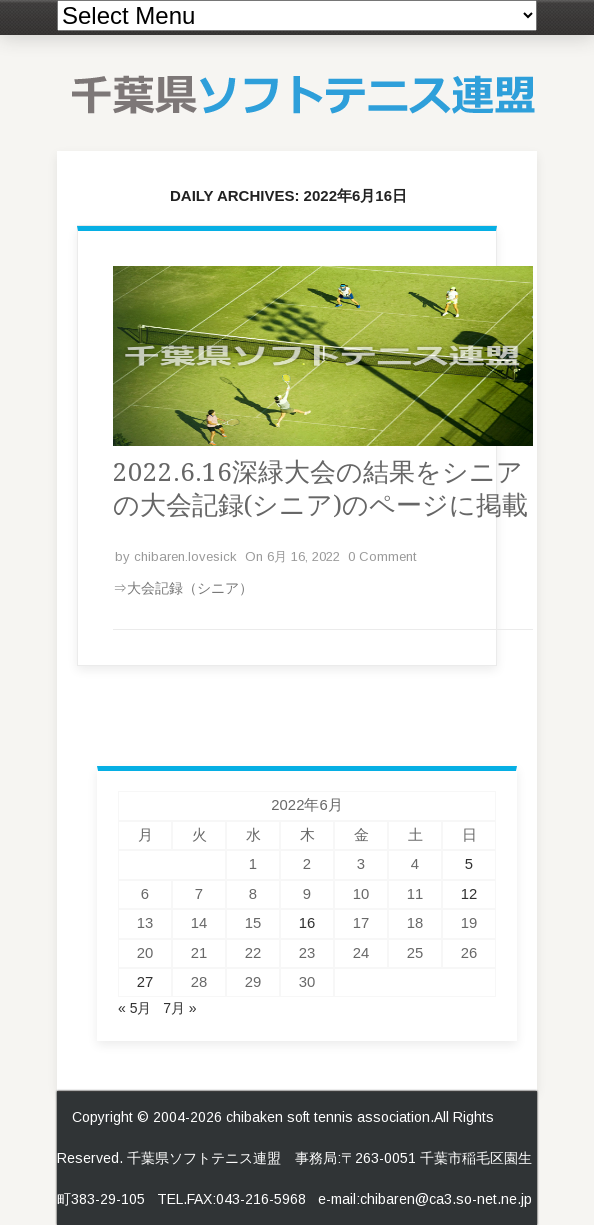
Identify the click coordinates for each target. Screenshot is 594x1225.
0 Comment (382, 556)
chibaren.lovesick (185, 556)
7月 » (179, 1008)
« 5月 (134, 1008)
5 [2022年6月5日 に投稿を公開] (469, 864)
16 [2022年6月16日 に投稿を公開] (307, 923)
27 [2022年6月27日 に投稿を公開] (145, 982)
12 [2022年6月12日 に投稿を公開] (469, 894)
